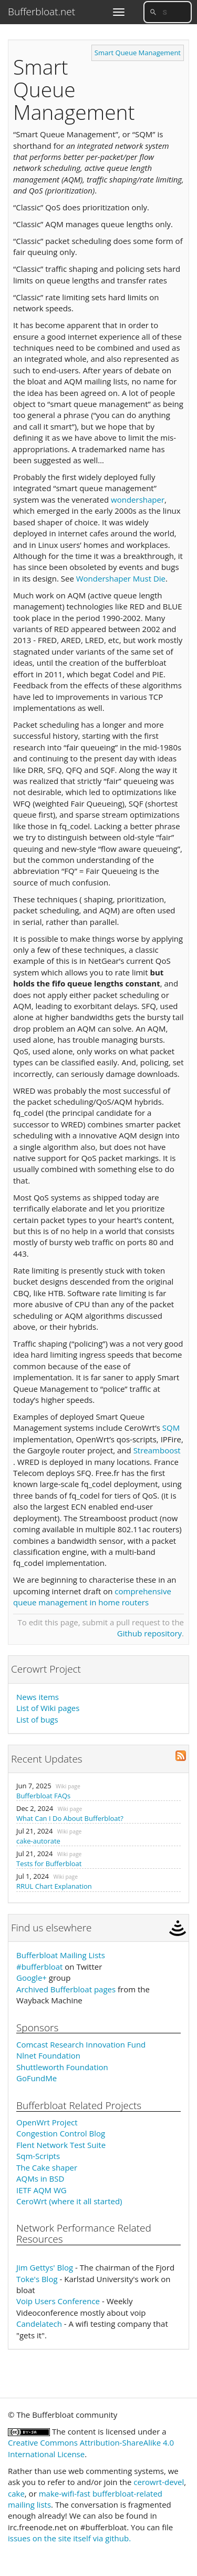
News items (37, 1697)
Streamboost (157, 1450)
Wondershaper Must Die (120, 578)
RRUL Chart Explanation (54, 1886)
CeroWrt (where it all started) (69, 2201)
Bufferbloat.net (41, 11)
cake (16, 2493)
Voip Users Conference (58, 2301)
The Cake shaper (46, 2167)
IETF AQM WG (41, 2190)
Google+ (31, 1977)
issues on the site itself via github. (69, 2538)
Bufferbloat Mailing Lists (60, 1955)
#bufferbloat (39, 1966)
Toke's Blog (37, 2279)
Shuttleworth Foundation (62, 2067)
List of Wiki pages (47, 1708)
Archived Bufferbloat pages (66, 1989)
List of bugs (37, 1719)
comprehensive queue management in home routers (92, 1596)
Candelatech (39, 2323)
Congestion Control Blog (60, 2133)
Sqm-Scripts (38, 2156)
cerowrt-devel (158, 2482)
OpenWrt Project (47, 2122)
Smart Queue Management (138, 52)
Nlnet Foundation (48, 2055)
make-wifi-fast (64, 2493)
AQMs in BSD (40, 2178)
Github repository (149, 1633)
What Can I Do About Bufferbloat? (69, 1818)
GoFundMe (36, 2078)
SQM (171, 1427)
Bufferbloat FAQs (43, 1795)
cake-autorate (38, 1841)
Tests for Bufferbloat (48, 1863)
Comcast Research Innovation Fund (81, 2044)
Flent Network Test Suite (61, 2145)
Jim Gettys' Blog (44, 2267)
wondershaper (137, 499)
